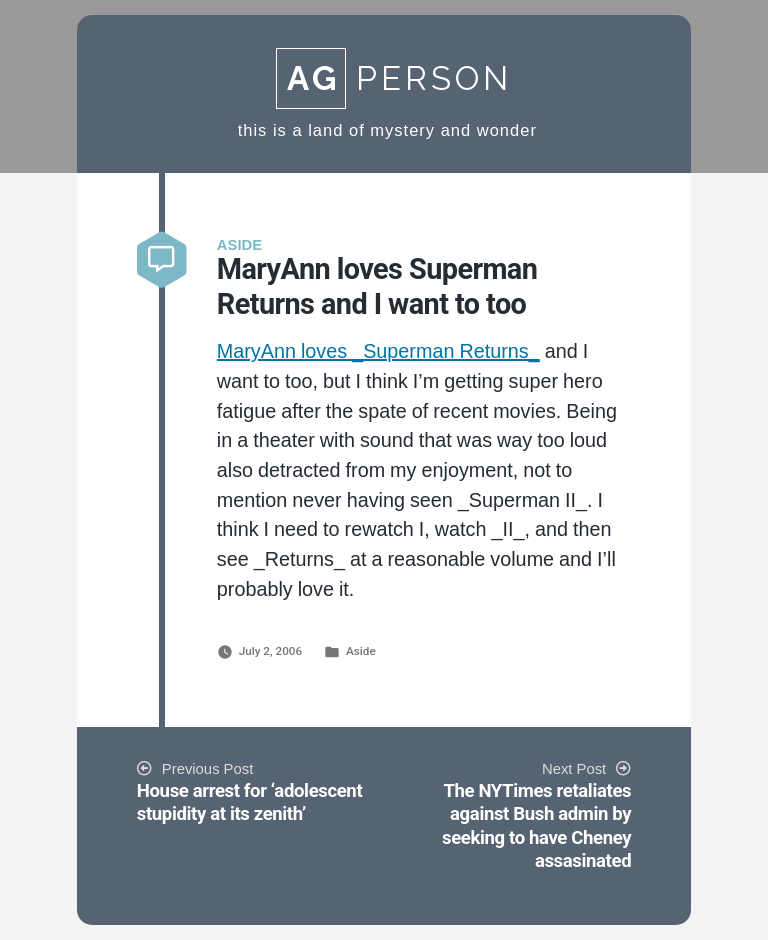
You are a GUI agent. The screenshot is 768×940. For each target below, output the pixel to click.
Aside (361, 651)
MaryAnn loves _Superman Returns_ (378, 352)
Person (394, 78)
